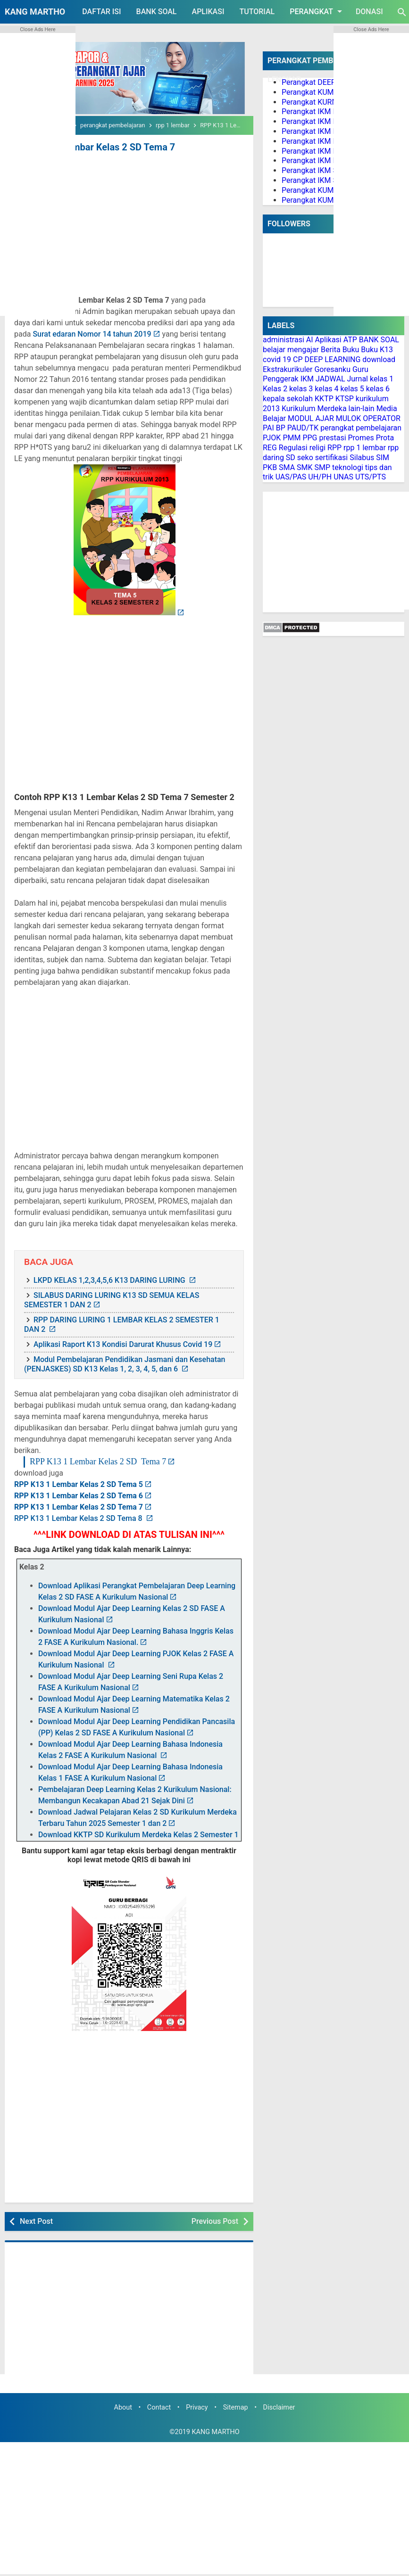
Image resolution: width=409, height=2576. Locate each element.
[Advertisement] (129, 225)
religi (317, 447)
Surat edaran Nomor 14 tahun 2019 (92, 334)
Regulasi (293, 447)
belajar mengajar (291, 349)
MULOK (348, 418)
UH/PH (320, 476)
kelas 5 (352, 388)
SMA (287, 467)
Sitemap (235, 2407)
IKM (307, 378)
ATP (350, 339)
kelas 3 (301, 388)
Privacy (197, 2407)
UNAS (343, 476)
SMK (305, 467)
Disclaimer (279, 2407)
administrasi (283, 339)
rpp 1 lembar (364, 447)
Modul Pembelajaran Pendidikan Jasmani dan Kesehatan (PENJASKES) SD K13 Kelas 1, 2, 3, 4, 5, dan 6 (124, 1364)
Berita (331, 349)
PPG (309, 437)
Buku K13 (377, 349)
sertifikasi (331, 457)
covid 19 (277, 359)
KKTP (324, 398)
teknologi (347, 467)
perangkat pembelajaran (360, 427)
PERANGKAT (317, 11)
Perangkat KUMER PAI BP (324, 190)
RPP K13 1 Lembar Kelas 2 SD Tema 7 (94, 147)
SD (290, 457)
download (378, 359)
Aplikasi (328, 339)
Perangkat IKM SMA (315, 180)
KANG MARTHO (35, 12)
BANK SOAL (156, 11)
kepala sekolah (288, 398)
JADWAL (330, 378)
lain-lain (362, 408)
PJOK (272, 437)
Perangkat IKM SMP (315, 170)
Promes (361, 437)
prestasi (332, 437)
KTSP (344, 398)
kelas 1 (381, 378)
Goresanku (332, 369)
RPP (334, 447)
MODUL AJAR (311, 418)
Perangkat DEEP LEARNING (328, 82)
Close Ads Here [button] (37, 29)
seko (305, 457)
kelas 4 (326, 388)
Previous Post (215, 2221)
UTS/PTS (370, 476)
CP (298, 359)
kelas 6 (378, 388)
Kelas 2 (275, 388)
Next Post (36, 2221)
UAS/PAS (291, 476)
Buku (350, 349)
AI (309, 339)
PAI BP (274, 427)
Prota (385, 437)
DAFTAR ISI (101, 11)
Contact (159, 2407)
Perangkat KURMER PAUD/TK (331, 102)
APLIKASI (208, 11)
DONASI (369, 11)
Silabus (362, 457)
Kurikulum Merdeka (314, 408)
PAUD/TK (302, 427)
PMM (291, 437)
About (123, 2407)
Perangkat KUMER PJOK (322, 200)
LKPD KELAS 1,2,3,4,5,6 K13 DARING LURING (110, 1280)
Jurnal (357, 378)
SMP (323, 467)
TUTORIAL (257, 11)
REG (270, 447)
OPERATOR (382, 418)
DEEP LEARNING (332, 359)
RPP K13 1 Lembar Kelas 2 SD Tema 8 (79, 1518)
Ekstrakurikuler (287, 369)
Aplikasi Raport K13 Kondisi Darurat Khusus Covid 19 (122, 1344)
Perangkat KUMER (312, 92)
